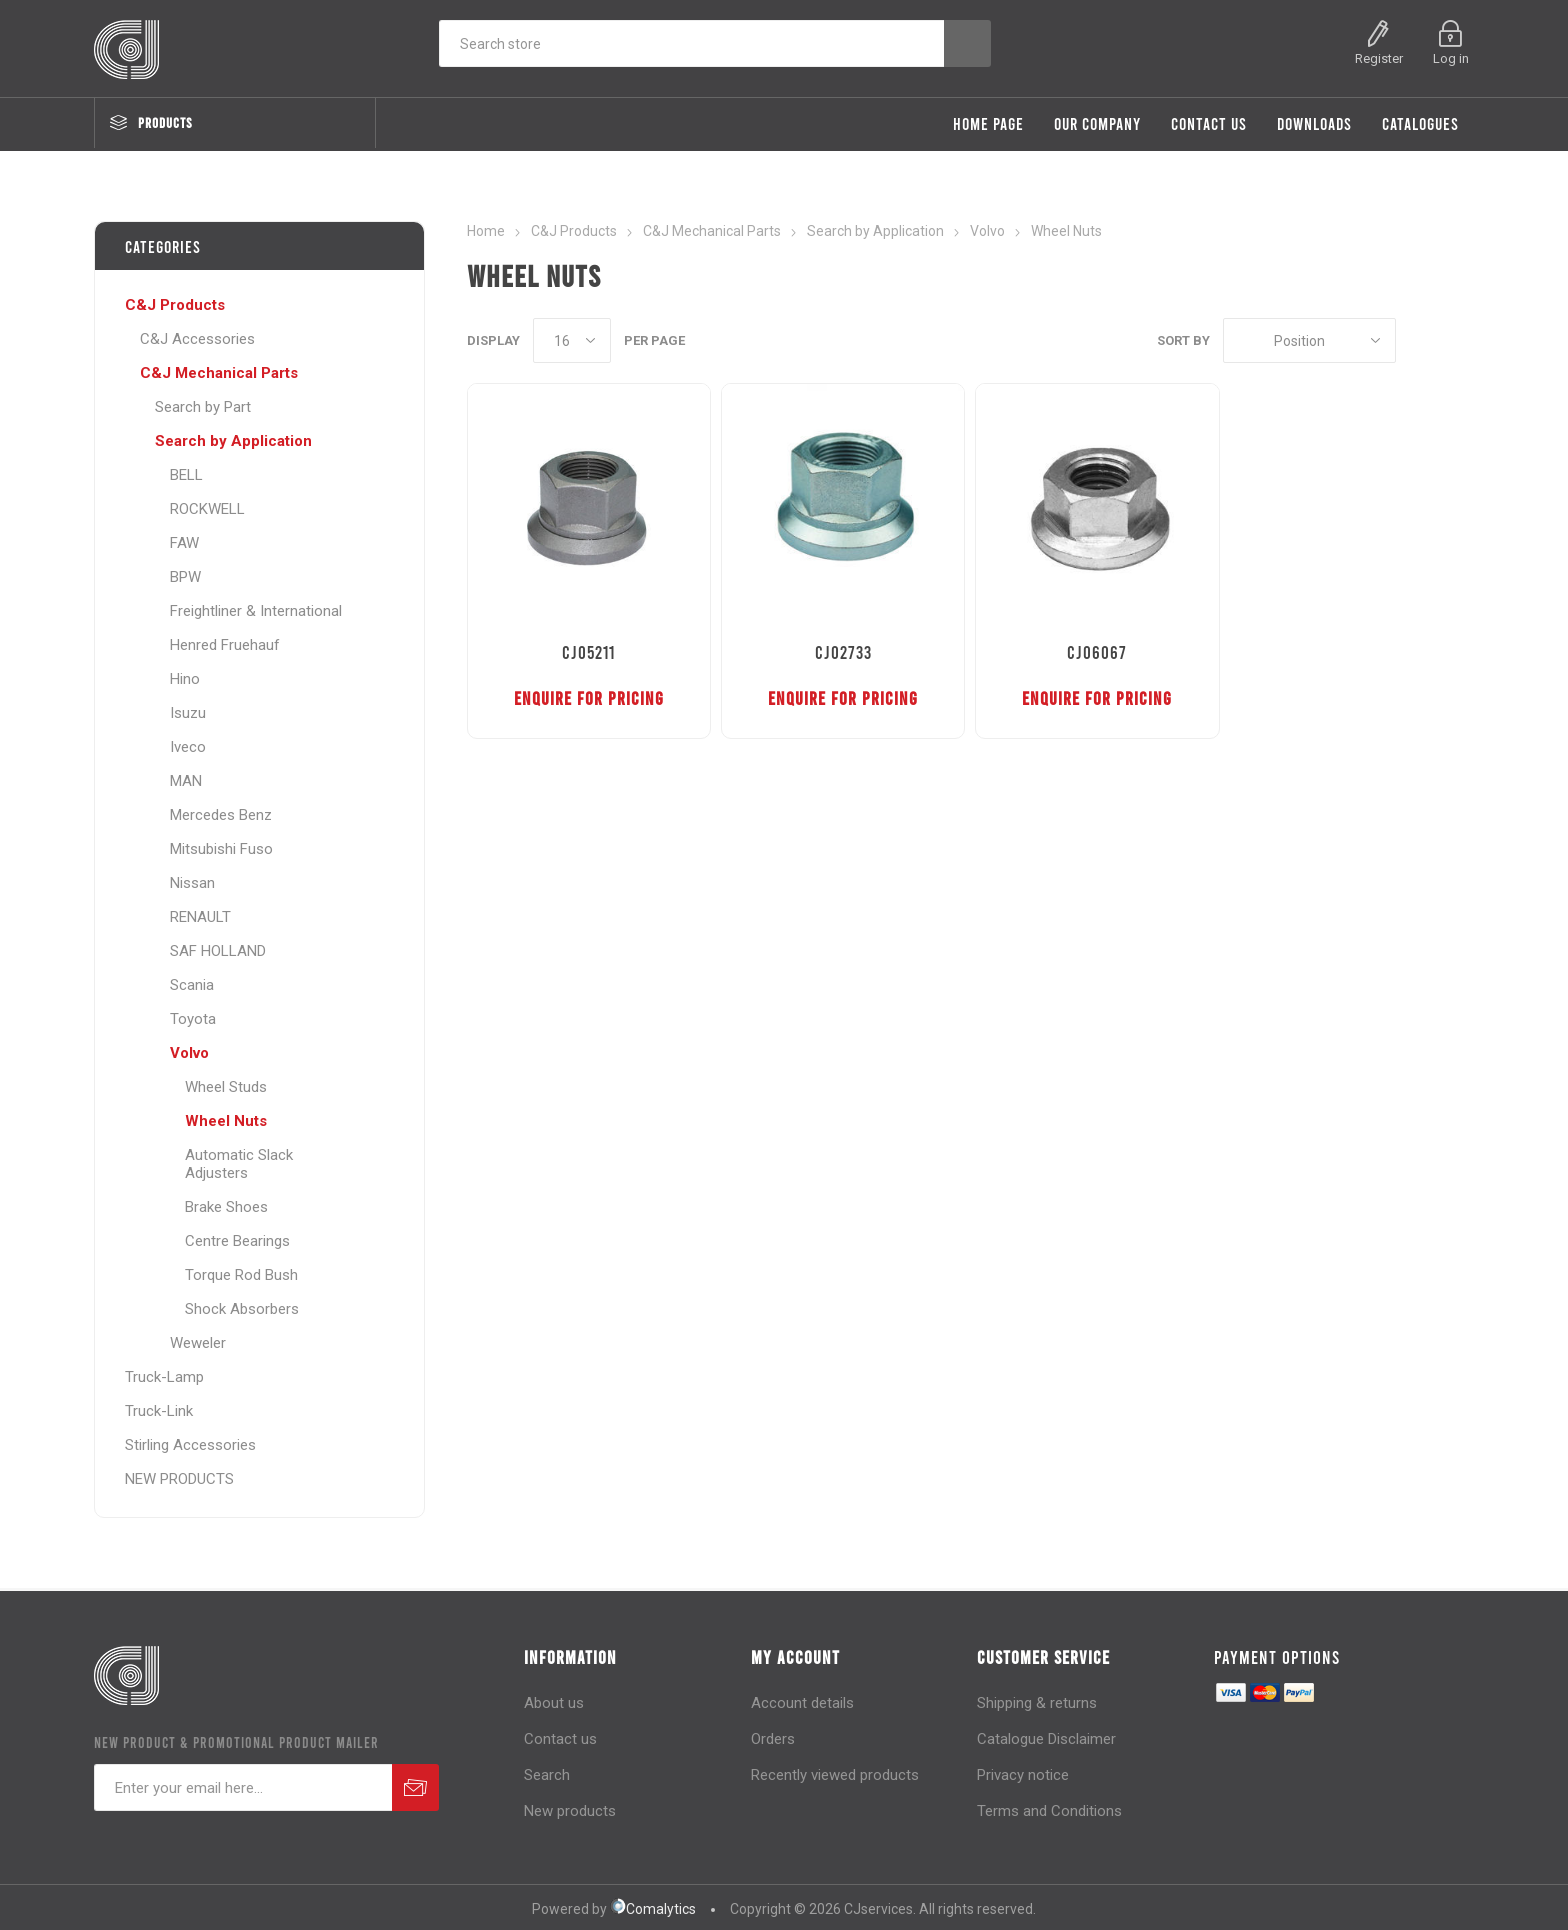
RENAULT (200, 917)
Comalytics (653, 1909)
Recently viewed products (835, 1775)
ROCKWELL (207, 509)
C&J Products (175, 305)
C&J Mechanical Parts (219, 373)
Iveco (188, 747)
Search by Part (203, 407)
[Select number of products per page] (572, 340)
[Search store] (691, 43)
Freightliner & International (256, 611)
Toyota (193, 1019)
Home (486, 231)
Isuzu (188, 713)
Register (1379, 58)
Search (547, 1775)
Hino (185, 679)
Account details (802, 1703)
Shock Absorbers (242, 1309)
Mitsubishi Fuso (221, 849)
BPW (185, 577)
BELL (186, 475)
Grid (1421, 340)
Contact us (560, 1739)
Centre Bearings (237, 1241)
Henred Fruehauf (225, 645)
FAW (184, 543)
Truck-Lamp (164, 1377)
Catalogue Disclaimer (1046, 1739)
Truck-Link (159, 1411)
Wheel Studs (226, 1087)
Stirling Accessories (190, 1445)
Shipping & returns (1037, 1703)
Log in (1451, 58)
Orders (773, 1739)
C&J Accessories (197, 339)
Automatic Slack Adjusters (239, 1164)
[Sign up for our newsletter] (243, 1787)
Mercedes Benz (221, 815)
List (1459, 340)
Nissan (192, 883)
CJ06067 (1097, 652)
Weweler (198, 1343)
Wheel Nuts (226, 1121)
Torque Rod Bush (241, 1275)
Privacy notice (1023, 1775)
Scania (192, 985)
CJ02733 (843, 652)
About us (554, 1703)
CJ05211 (588, 652)
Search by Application (233, 441)
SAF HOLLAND (218, 951)
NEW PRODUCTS (179, 1479)
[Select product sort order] (1309, 340)
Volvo (189, 1053)
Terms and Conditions (1049, 1811)
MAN (186, 781)
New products (570, 1811)
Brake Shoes (226, 1207)
